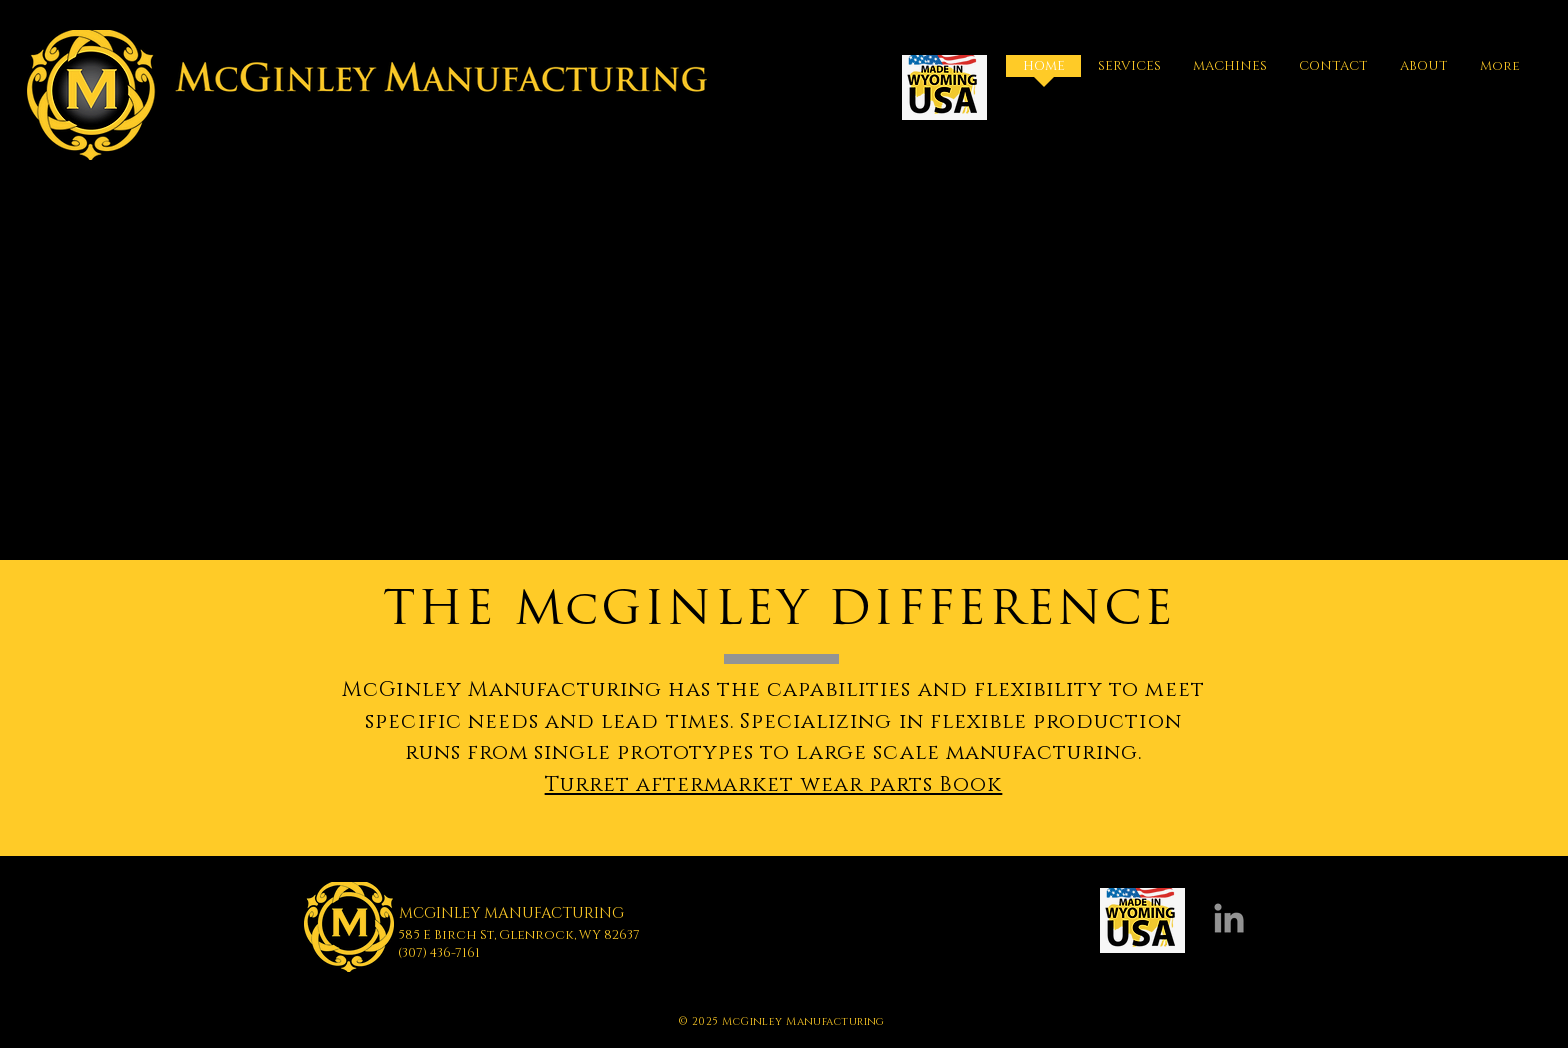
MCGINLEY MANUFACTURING (511, 913)
